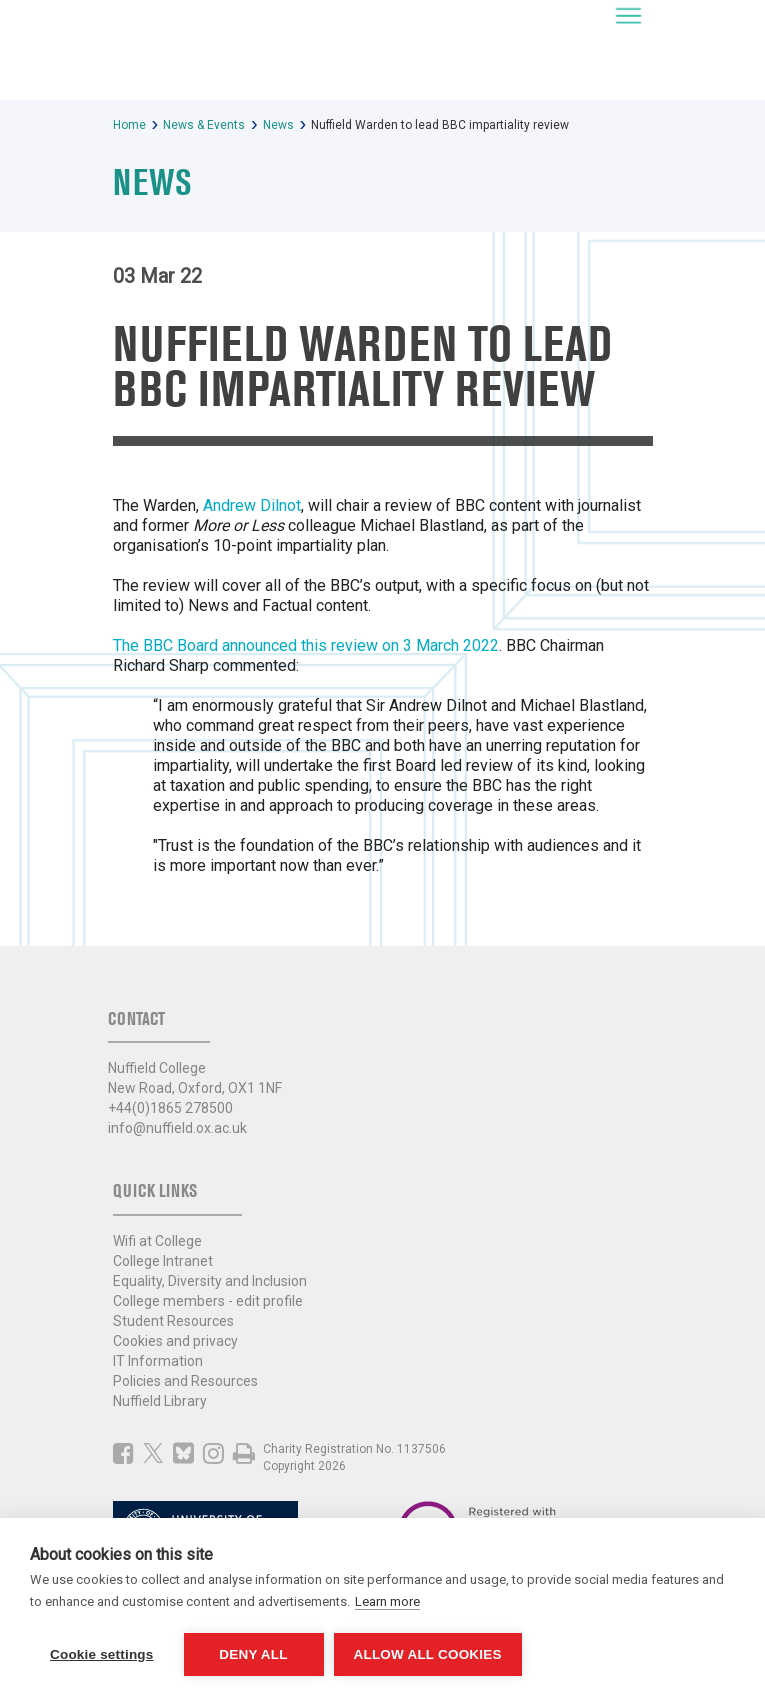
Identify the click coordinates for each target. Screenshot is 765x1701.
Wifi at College (157, 1241)
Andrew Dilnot (252, 505)
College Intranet (163, 1261)
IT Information (158, 1361)
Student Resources (173, 1321)
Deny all (253, 1654)
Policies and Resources (185, 1381)
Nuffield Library (160, 1401)
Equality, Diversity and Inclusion (210, 1281)
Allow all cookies (428, 1654)
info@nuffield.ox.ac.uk (177, 1128)
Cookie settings (102, 1654)
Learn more (387, 1601)
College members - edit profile (208, 1301)
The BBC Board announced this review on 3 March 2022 (306, 645)
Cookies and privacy (175, 1341)
